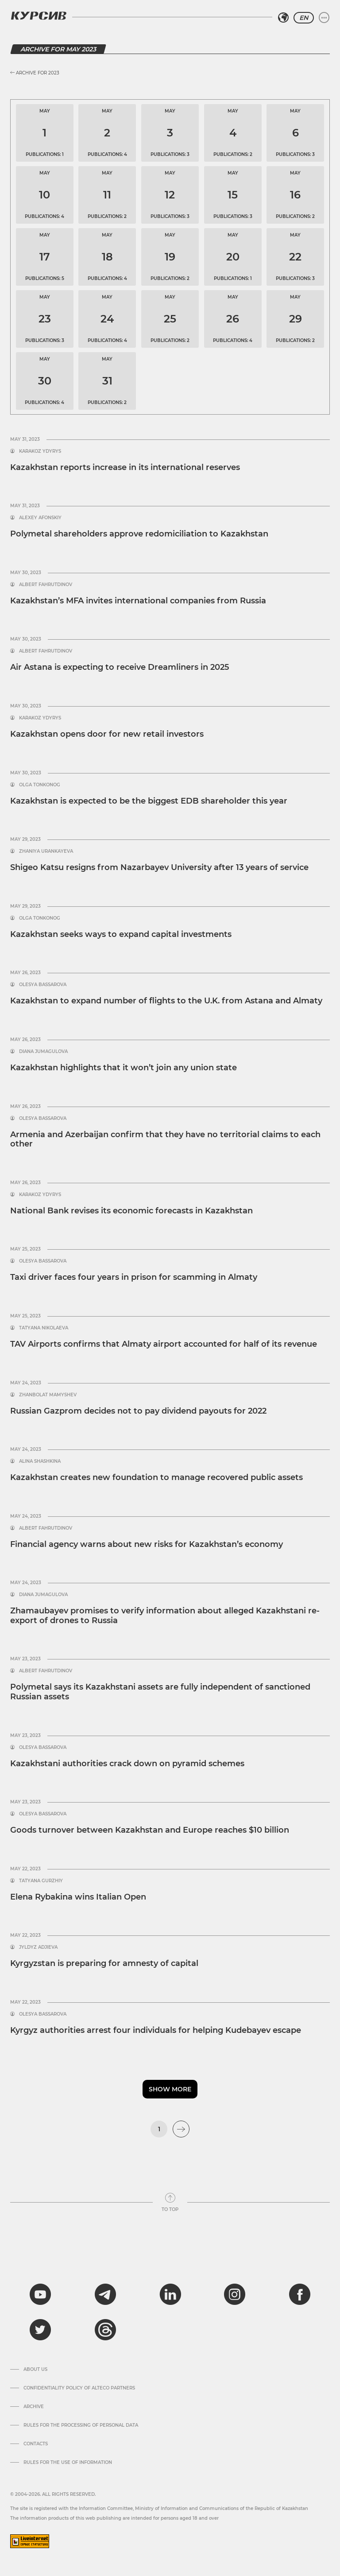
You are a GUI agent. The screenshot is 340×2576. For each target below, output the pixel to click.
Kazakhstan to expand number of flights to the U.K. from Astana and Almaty (166, 1001)
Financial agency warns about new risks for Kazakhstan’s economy (146, 1544)
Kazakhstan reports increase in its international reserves (125, 467)
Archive (33, 2406)
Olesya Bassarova (42, 984)
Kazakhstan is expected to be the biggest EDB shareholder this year (148, 801)
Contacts (35, 2444)
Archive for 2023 (34, 73)
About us (35, 2369)
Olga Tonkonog (39, 785)
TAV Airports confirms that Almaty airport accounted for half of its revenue (163, 1344)
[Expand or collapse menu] (324, 17)
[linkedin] (170, 2294)
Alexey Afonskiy (40, 518)
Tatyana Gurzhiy (41, 1881)
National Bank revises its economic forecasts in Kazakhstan (131, 1211)
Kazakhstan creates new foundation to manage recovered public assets (156, 1477)
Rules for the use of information (67, 2462)
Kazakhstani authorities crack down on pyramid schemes (127, 1763)
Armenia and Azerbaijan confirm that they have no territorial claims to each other (165, 1139)
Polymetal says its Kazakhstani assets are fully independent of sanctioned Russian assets (160, 1692)
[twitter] (40, 2329)
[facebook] (299, 2294)
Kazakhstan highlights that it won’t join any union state (123, 1067)
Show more (170, 2089)
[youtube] (40, 2294)
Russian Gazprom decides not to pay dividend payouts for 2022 (138, 1411)
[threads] (105, 2329)
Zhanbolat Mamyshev (48, 1395)
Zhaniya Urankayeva (46, 851)
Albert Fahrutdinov (45, 584)
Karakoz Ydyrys (40, 451)
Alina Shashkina (40, 1461)
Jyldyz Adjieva (38, 1947)
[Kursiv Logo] (38, 15)
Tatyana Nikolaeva (43, 1328)
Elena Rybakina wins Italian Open (78, 1897)
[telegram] (105, 2294)
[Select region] (283, 17)
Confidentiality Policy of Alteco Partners (79, 2388)
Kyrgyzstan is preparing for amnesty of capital (104, 1963)
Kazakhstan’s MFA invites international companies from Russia (138, 601)
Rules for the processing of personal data (80, 2425)
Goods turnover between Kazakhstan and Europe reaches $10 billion (149, 1830)
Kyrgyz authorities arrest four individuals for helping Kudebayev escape (155, 2030)
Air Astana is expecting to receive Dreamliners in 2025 (119, 667)
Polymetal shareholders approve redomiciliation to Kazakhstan (139, 534)
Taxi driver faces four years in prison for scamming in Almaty (133, 1277)
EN (303, 18)
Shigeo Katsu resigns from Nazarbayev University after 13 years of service (159, 867)
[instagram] (234, 2294)
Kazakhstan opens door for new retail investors (107, 734)
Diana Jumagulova (43, 1051)
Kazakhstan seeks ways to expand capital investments (121, 934)
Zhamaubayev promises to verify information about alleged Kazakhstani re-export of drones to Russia (165, 1615)
